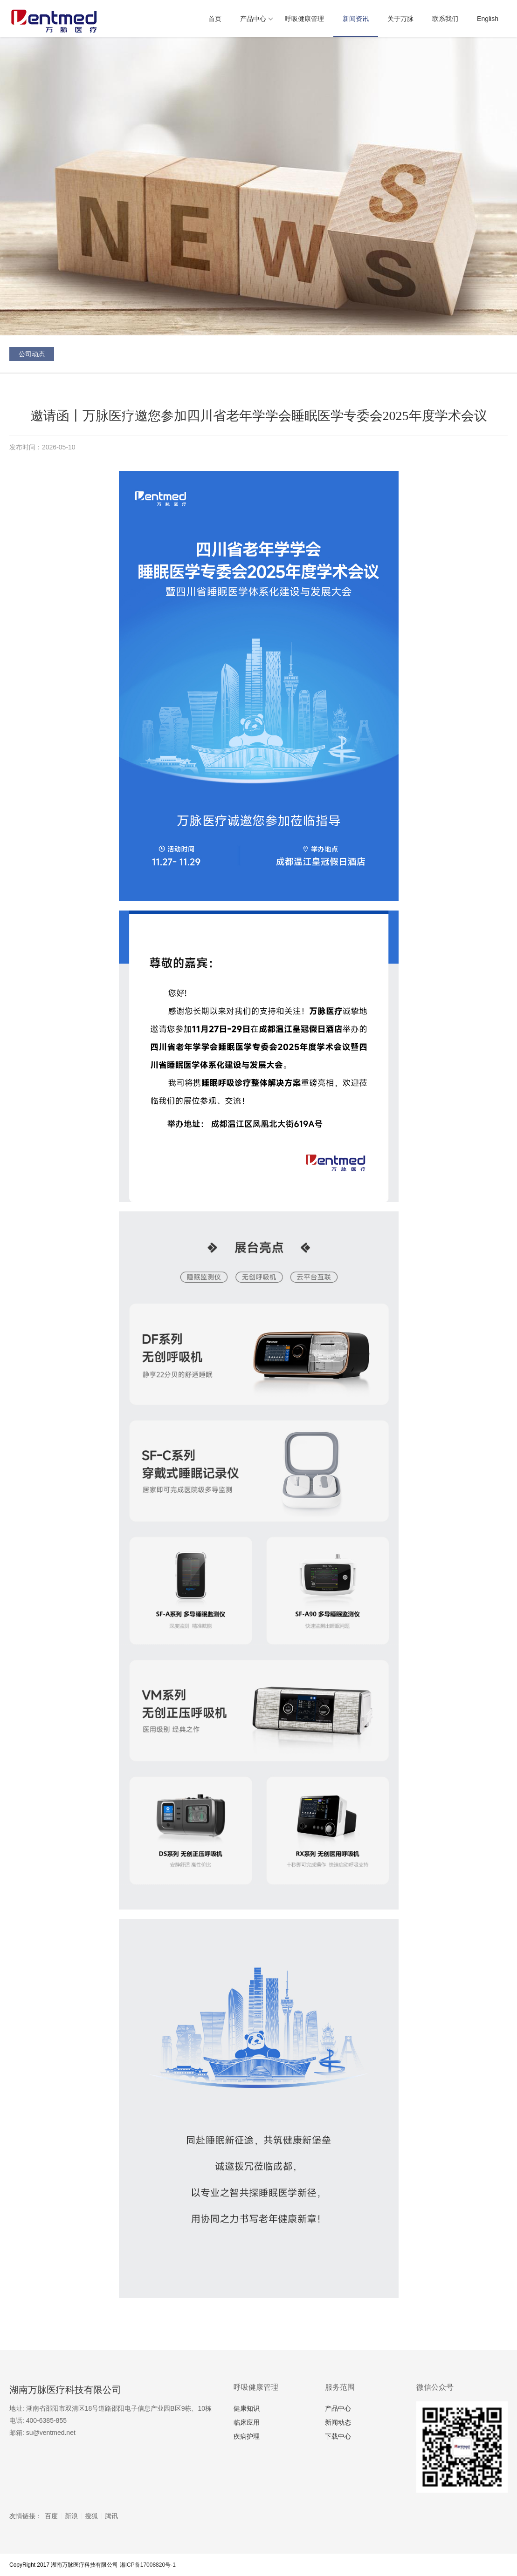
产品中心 (253, 18)
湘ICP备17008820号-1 (148, 2565)
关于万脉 (400, 18)
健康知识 (247, 2408)
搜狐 (91, 2516)
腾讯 (111, 2516)
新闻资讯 (356, 18)
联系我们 (445, 18)
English (487, 18)
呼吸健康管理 (304, 18)
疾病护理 (247, 2436)
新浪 (71, 2516)
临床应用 (247, 2422)
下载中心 (338, 2436)
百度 (51, 2516)
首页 (214, 18)
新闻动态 (338, 2422)
